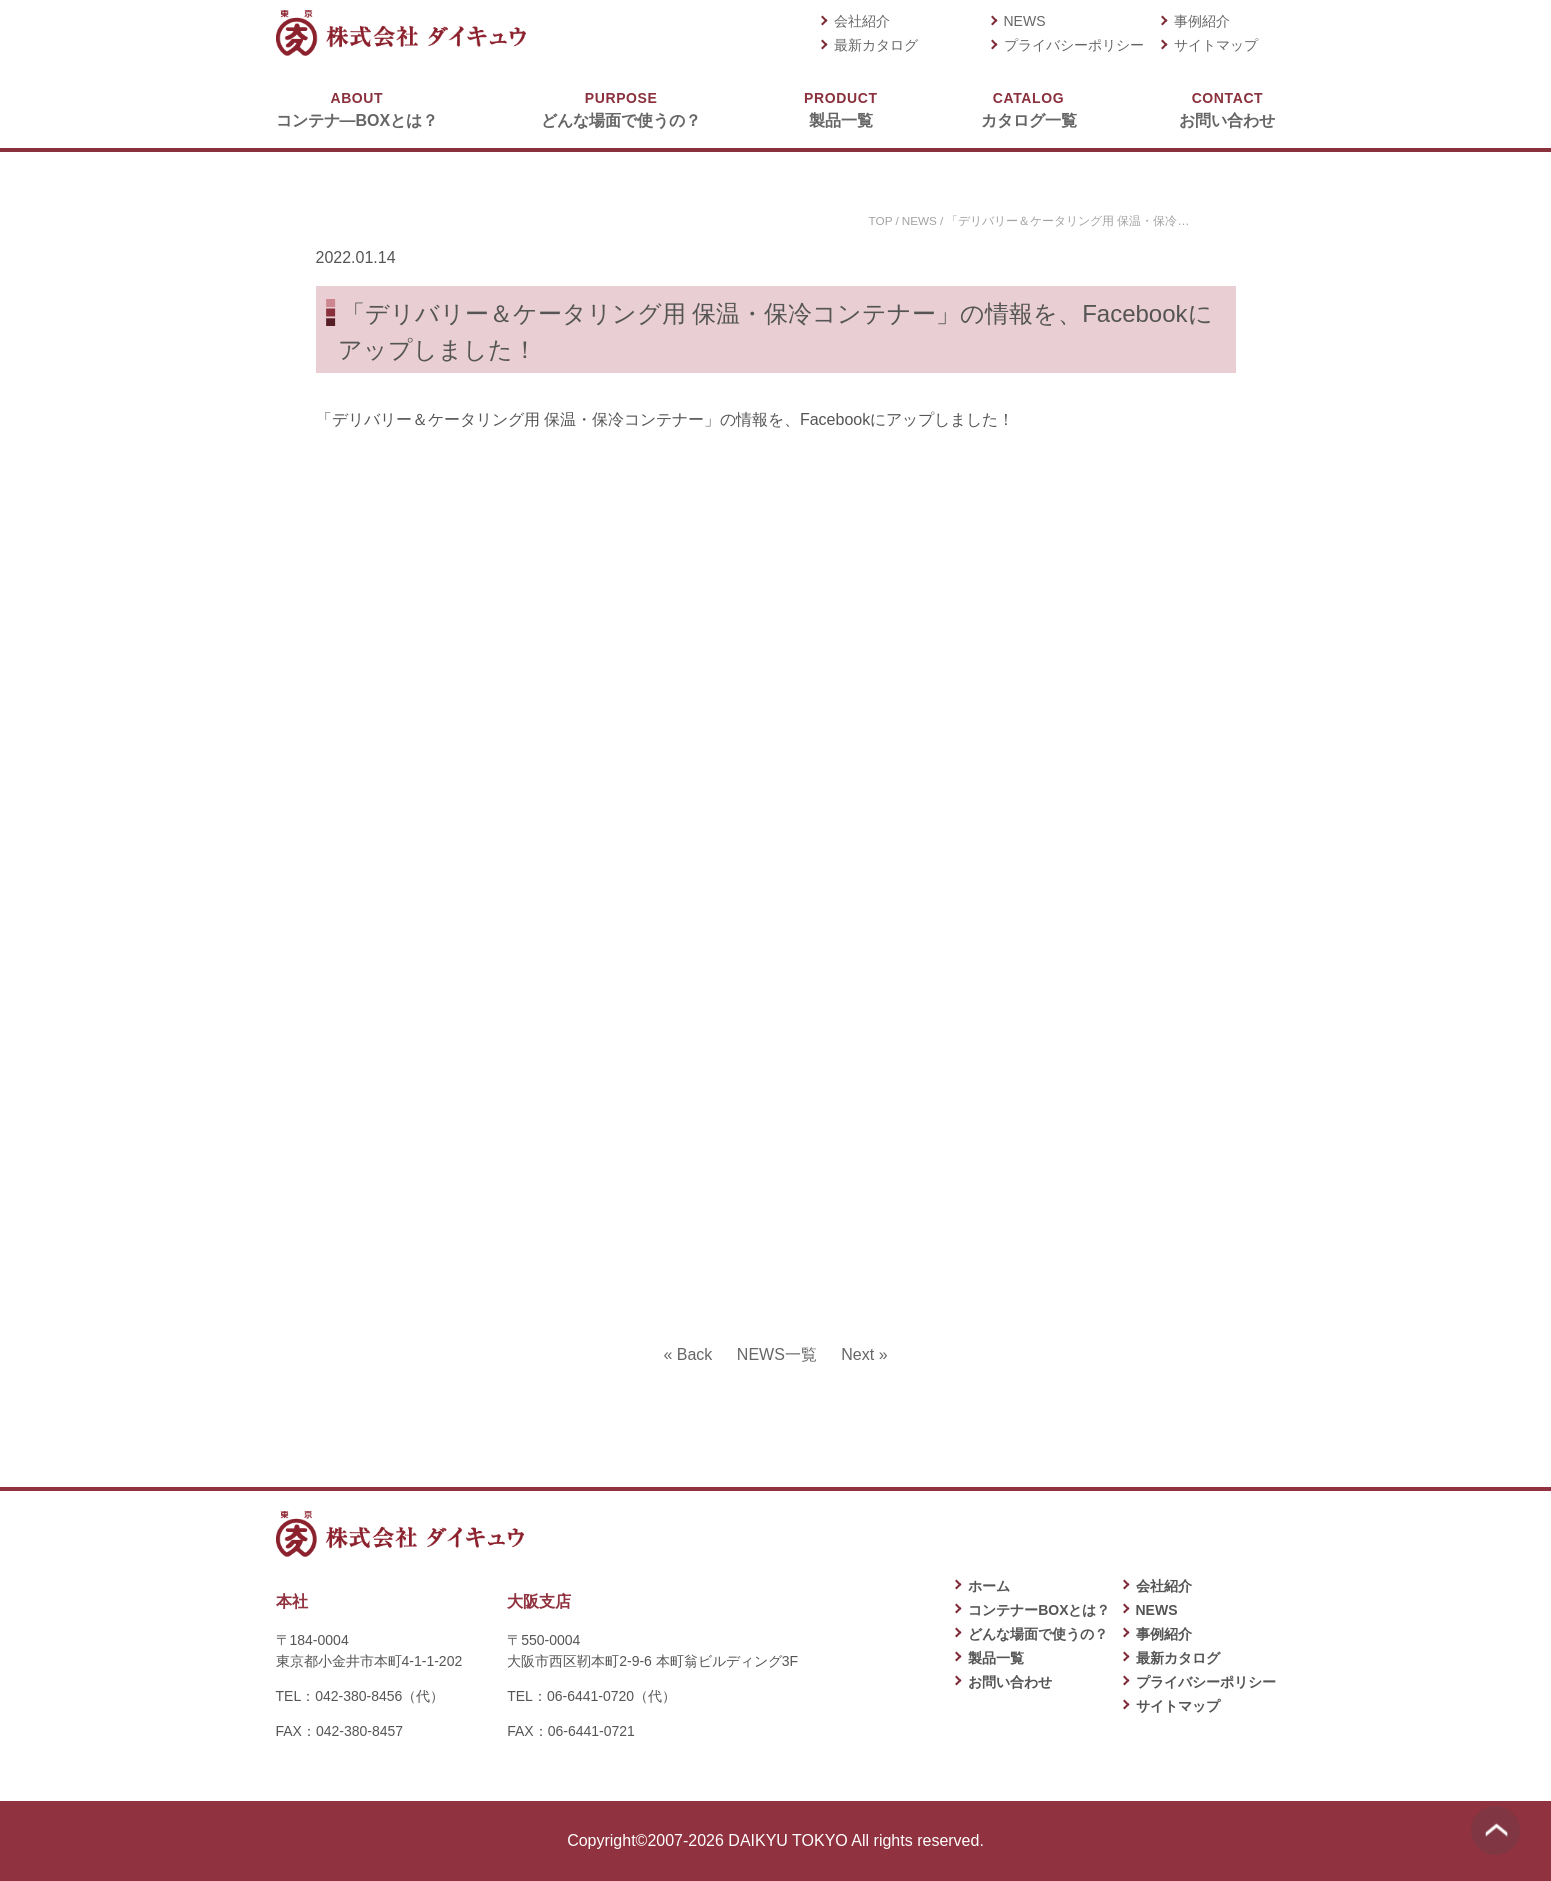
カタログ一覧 (1029, 108)
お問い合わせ (1227, 108)
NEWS (1025, 21)
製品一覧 (840, 108)
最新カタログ (876, 45)
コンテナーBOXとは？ (1039, 1610)
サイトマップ (1216, 45)
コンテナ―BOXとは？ (357, 108)
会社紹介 (862, 21)
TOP (879, 221)
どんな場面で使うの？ (621, 108)
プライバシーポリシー (1074, 45)
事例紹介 (1202, 21)
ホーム (989, 1586)
